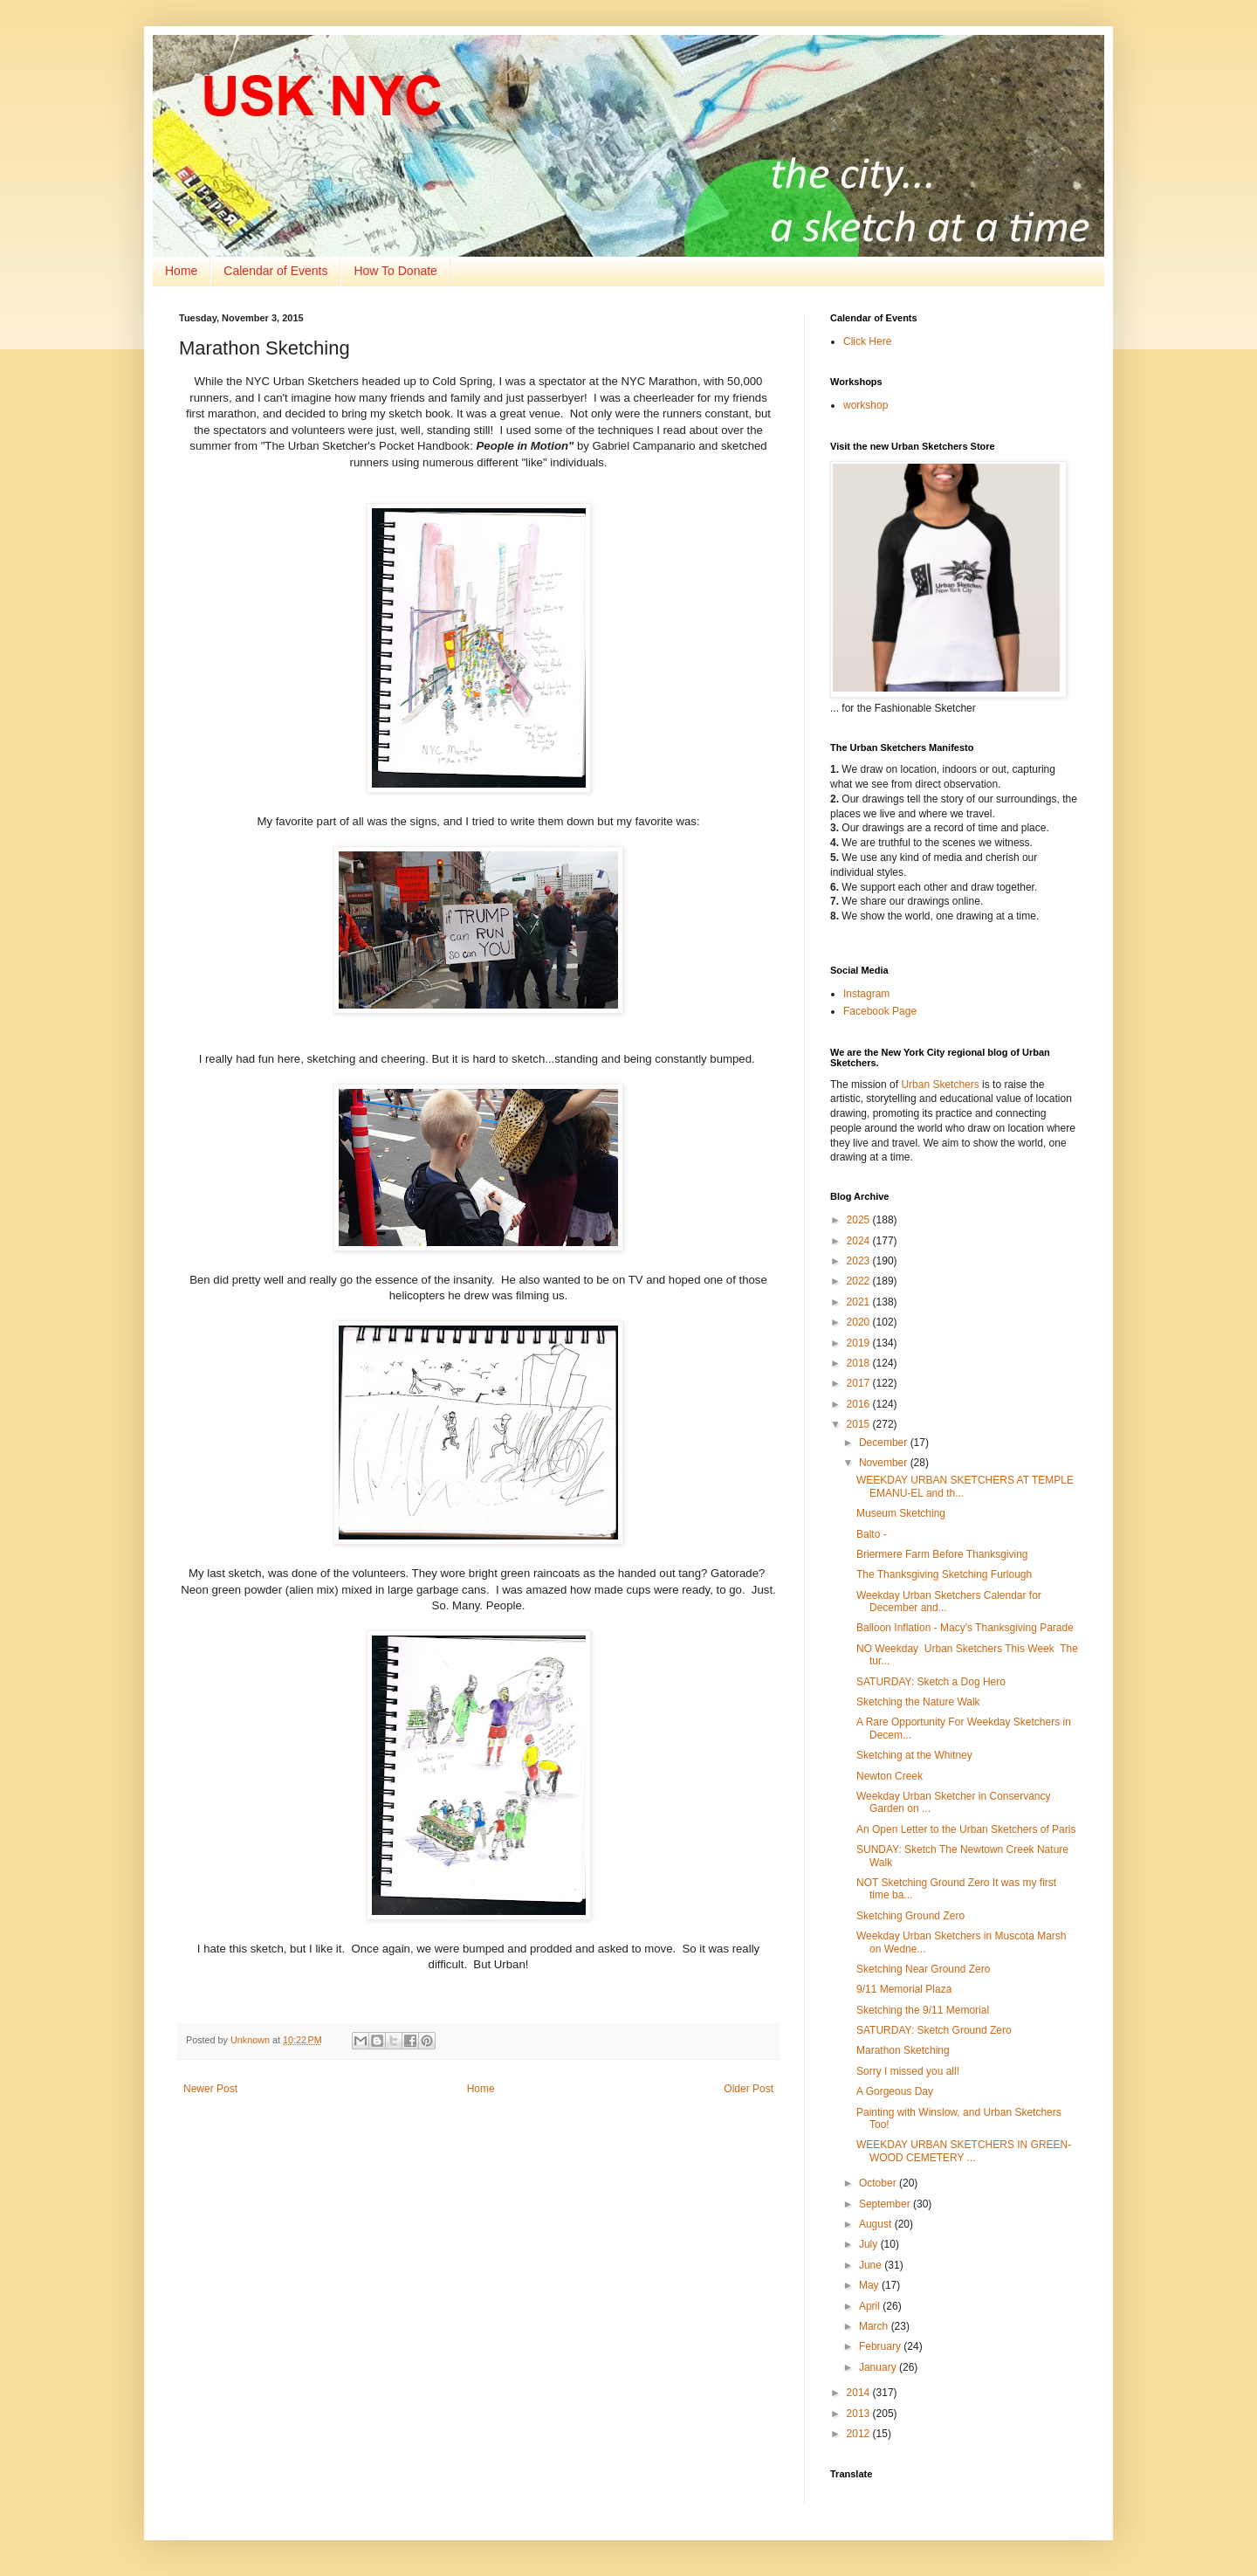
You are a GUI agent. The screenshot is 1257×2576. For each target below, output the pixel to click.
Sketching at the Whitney (914, 1755)
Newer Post (210, 2089)
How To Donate (395, 271)
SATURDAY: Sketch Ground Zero (934, 2030)
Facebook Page (880, 1011)
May (870, 2285)
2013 (860, 2413)
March (875, 2326)
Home (181, 271)
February (881, 2346)
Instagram (866, 994)
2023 (860, 1261)
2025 (860, 1220)
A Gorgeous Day (894, 2091)
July (870, 2244)
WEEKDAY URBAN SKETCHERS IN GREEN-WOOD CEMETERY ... (963, 2151)
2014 (860, 2393)
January (879, 2367)
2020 (860, 1322)
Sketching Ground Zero (910, 1916)
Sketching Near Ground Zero (923, 1969)
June (871, 2265)
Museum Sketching (900, 1513)
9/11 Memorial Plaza (903, 1989)
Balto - (871, 1534)
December (884, 1442)
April (871, 2306)
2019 (860, 1343)
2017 (860, 1383)
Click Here (867, 341)
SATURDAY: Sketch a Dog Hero (931, 1682)
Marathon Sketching (903, 2050)
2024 (860, 1241)
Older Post (748, 2089)
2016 (860, 1404)
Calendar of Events (275, 271)
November (884, 1463)
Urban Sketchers (940, 1084)
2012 (860, 2434)
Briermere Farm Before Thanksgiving (942, 1554)
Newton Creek (889, 1776)
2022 (860, 1281)
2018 (860, 1363)
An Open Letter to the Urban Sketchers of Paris (965, 1829)
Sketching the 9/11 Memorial (922, 2010)
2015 (860, 1424)
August (877, 2224)
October (879, 2183)
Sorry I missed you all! (907, 2071)
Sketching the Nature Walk (918, 1702)
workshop (865, 405)
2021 (860, 1302)
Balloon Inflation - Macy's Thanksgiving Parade (965, 1628)
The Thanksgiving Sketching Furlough (944, 1574)
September (886, 2204)
